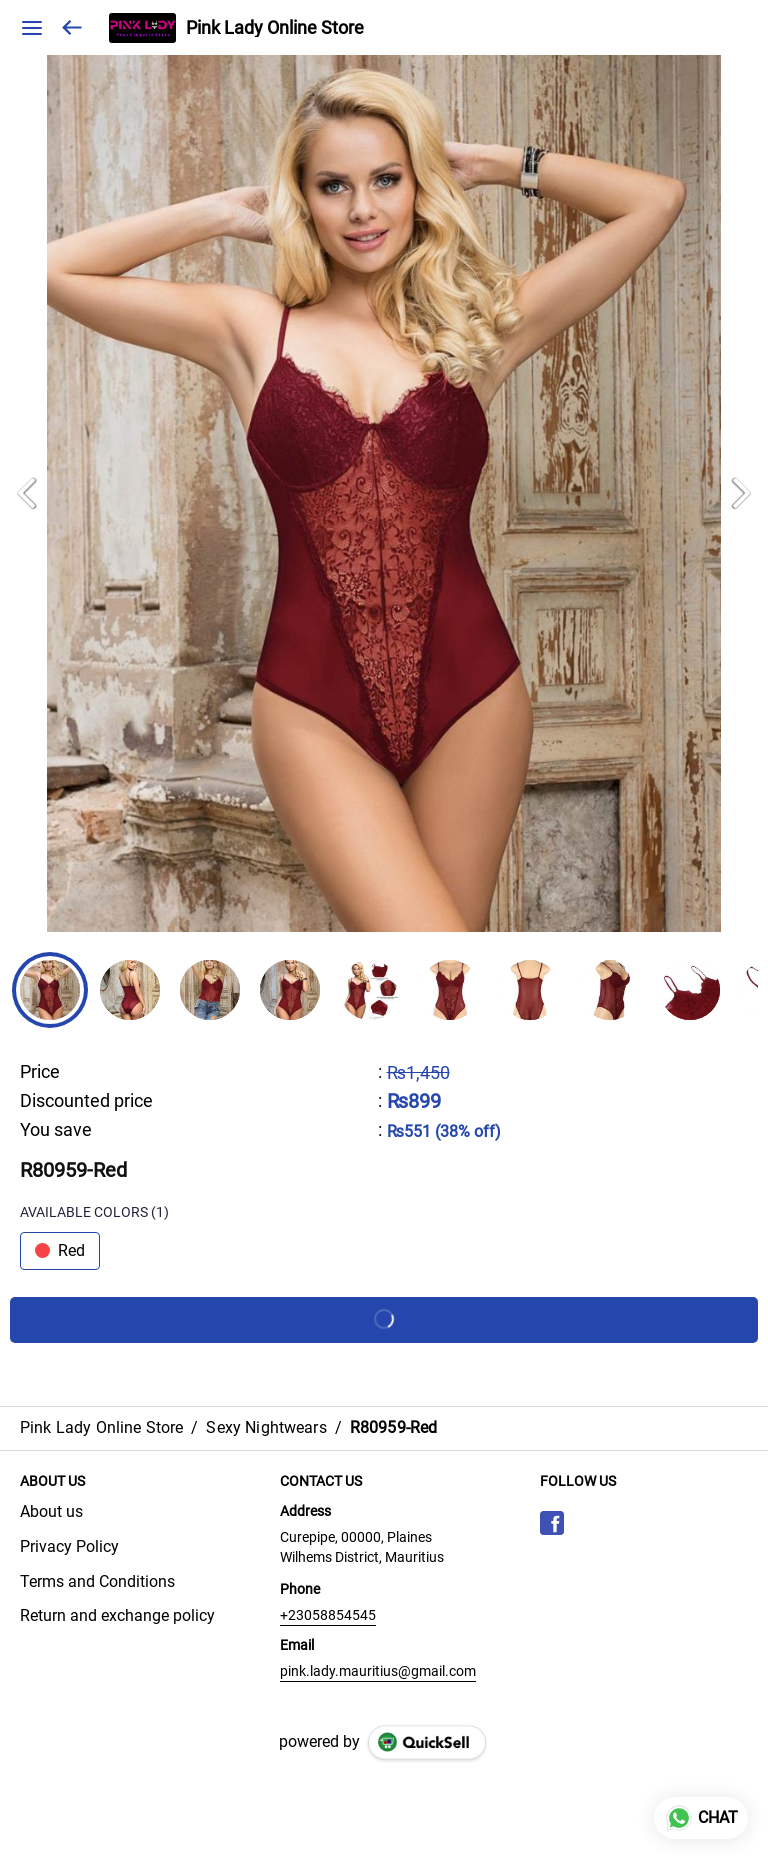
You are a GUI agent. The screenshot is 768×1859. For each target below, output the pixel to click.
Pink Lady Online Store (275, 28)
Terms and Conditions (97, 1581)
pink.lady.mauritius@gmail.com (378, 1671)
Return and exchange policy (117, 1615)
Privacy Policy (69, 1546)
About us (51, 1511)
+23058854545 (328, 1615)
